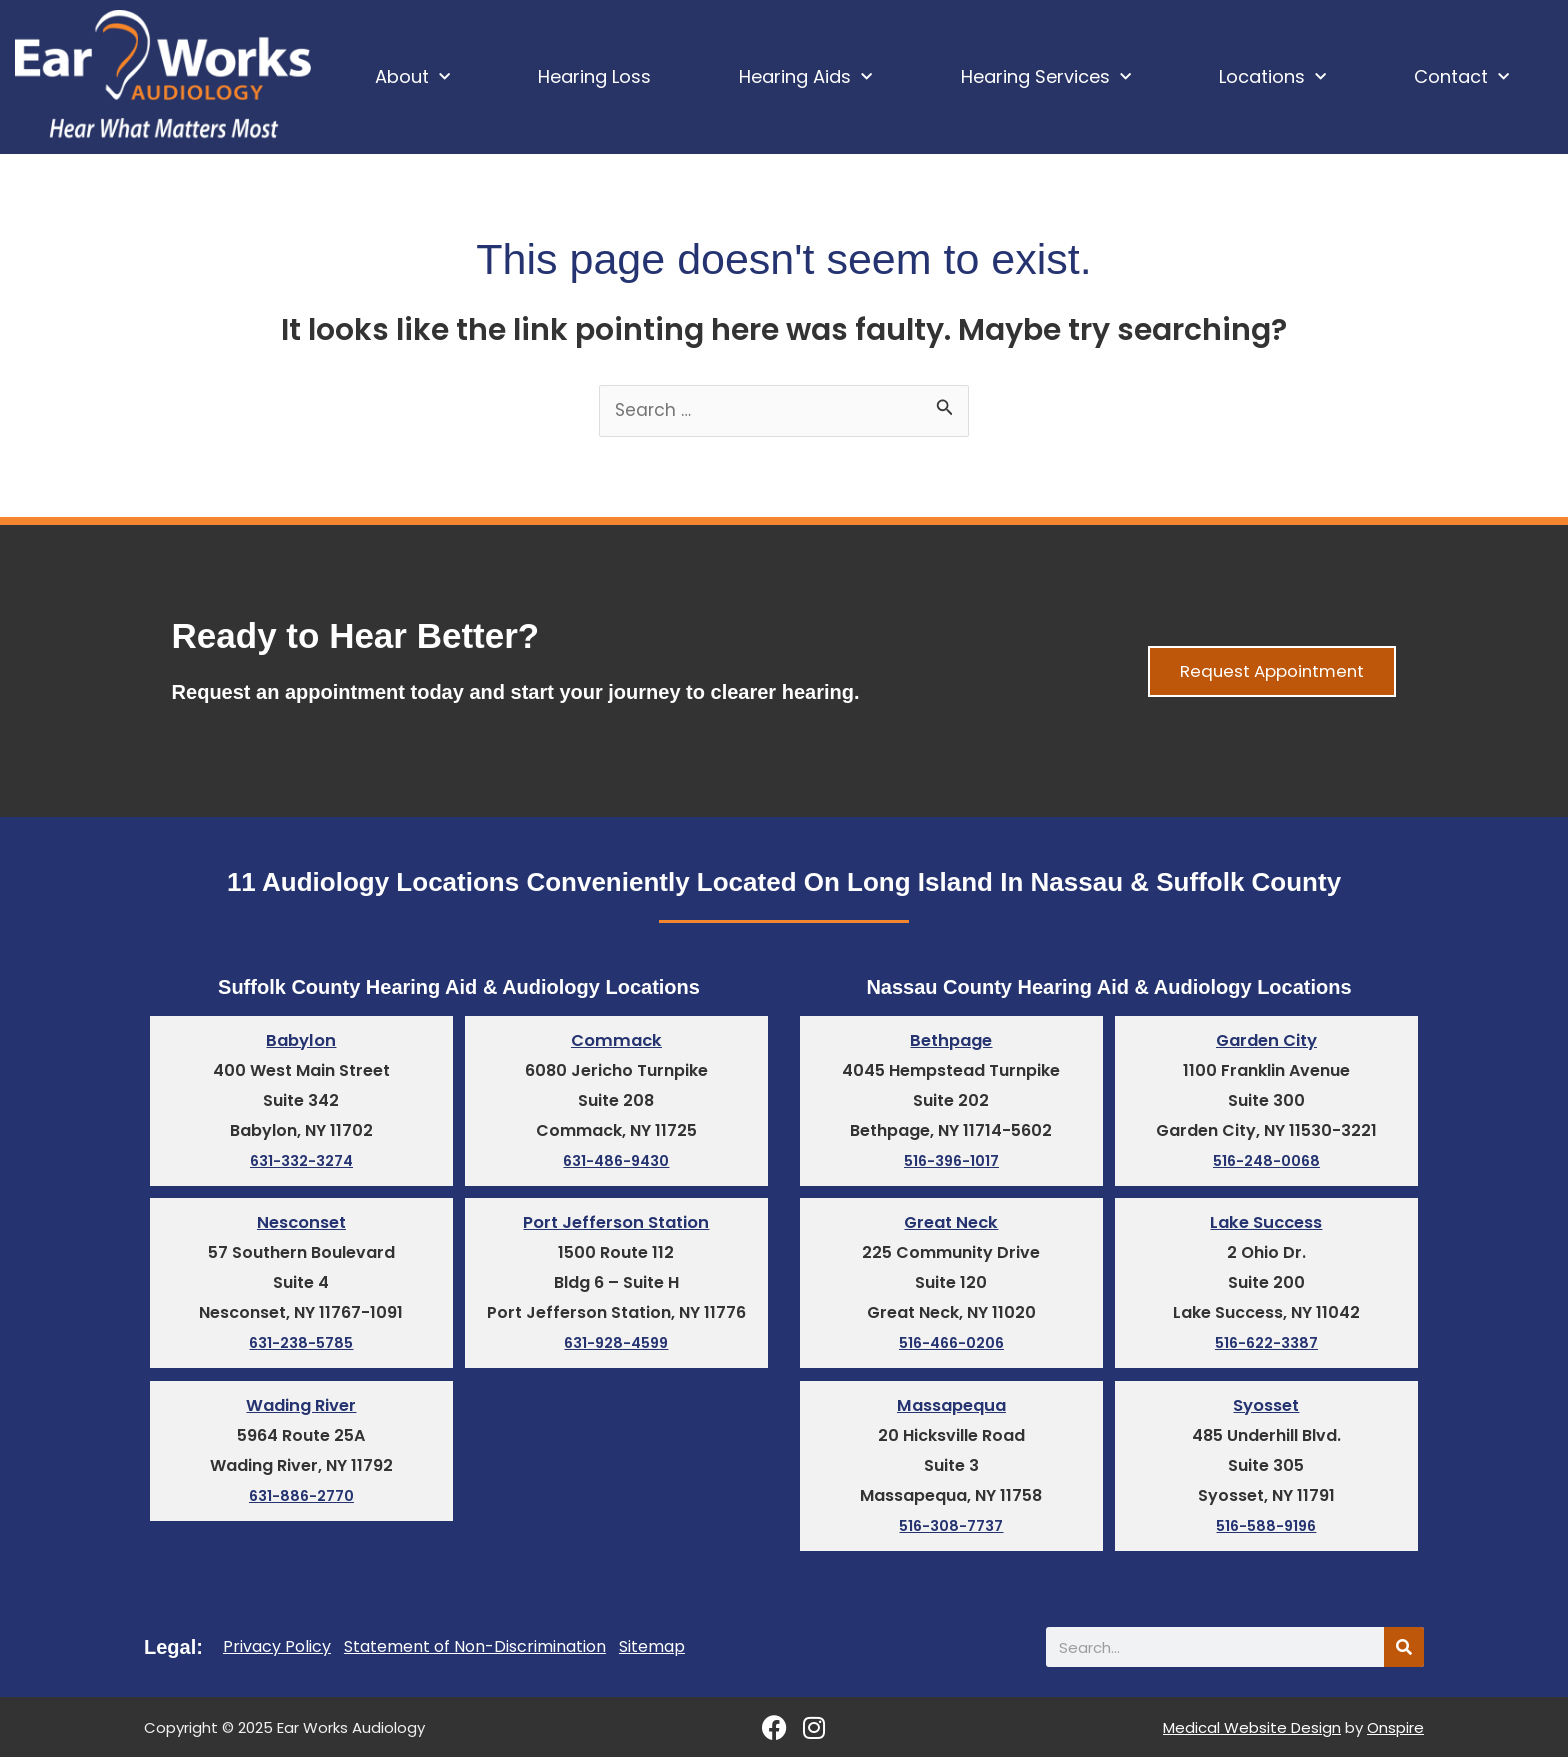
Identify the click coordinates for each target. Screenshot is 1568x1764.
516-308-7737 (951, 1532)
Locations (1272, 77)
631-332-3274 (301, 1165)
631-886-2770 (301, 1502)
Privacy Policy (277, 1654)
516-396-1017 (951, 1165)
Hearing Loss (594, 76)
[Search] (1404, 1654)
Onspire (1395, 1734)
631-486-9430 (616, 1165)
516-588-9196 (1266, 1532)
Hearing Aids (805, 77)
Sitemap (652, 1654)
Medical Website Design (1252, 1734)
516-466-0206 (951, 1348)
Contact (1461, 77)
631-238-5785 (301, 1348)
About (412, 77)
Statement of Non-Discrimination (475, 1654)
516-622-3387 (1266, 1348)
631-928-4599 (616, 1348)
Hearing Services (1046, 77)
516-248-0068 (1266, 1165)
